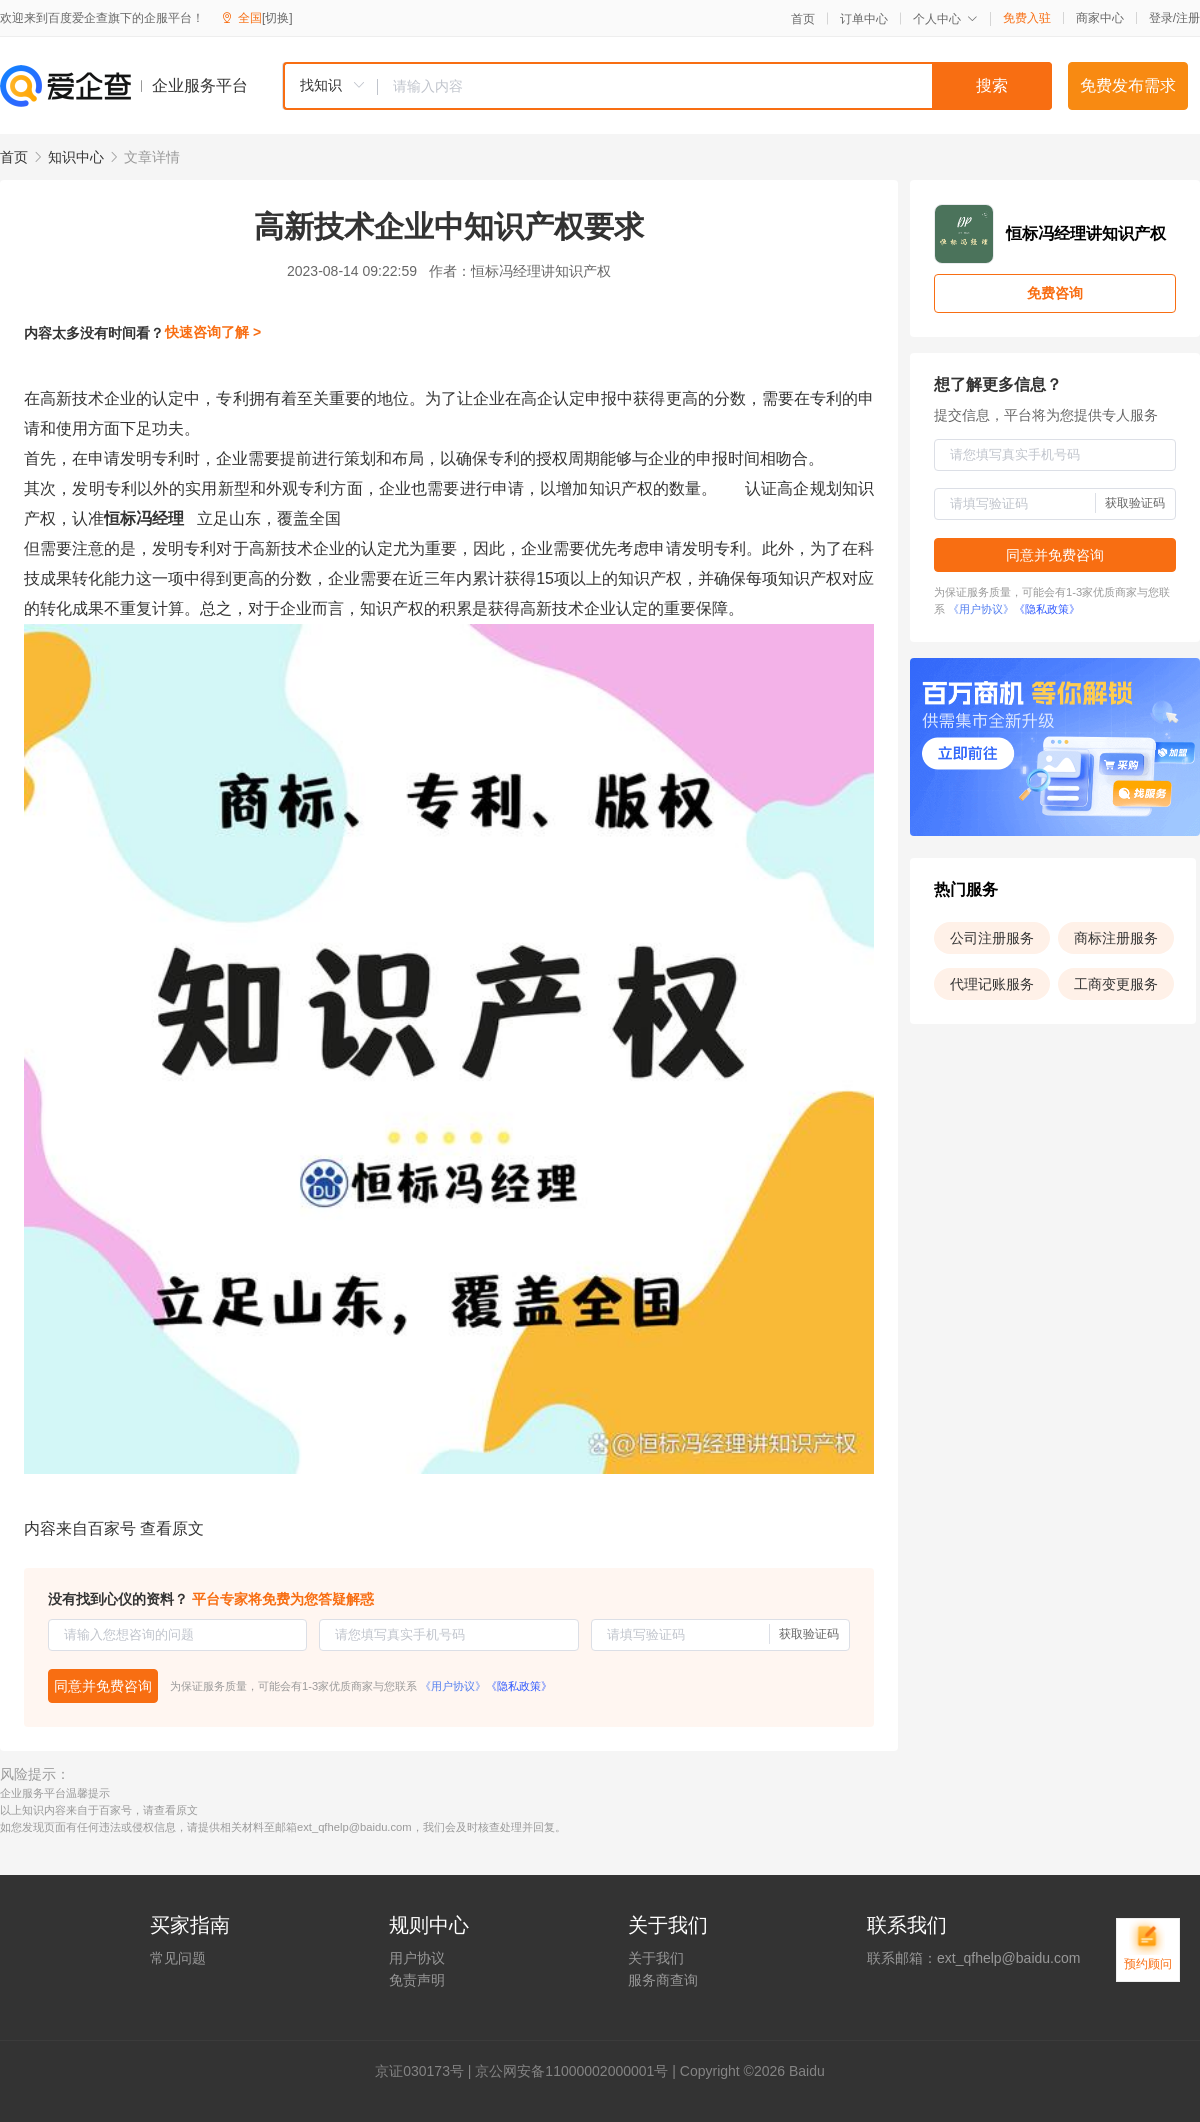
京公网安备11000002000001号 (571, 2071)
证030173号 (426, 2071)
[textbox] (715, 86)
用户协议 (417, 1958)
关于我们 (656, 1958)
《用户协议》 (453, 1686)
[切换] (277, 18)
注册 (1188, 18)
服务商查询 (663, 1980)
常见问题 (178, 1958)
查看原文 (172, 1528)
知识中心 (76, 157)
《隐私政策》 (519, 1686)
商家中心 (1100, 18)
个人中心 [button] (945, 19)
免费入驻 (1027, 18)
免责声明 (417, 1980)
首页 (803, 19)
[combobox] (667, 86)
